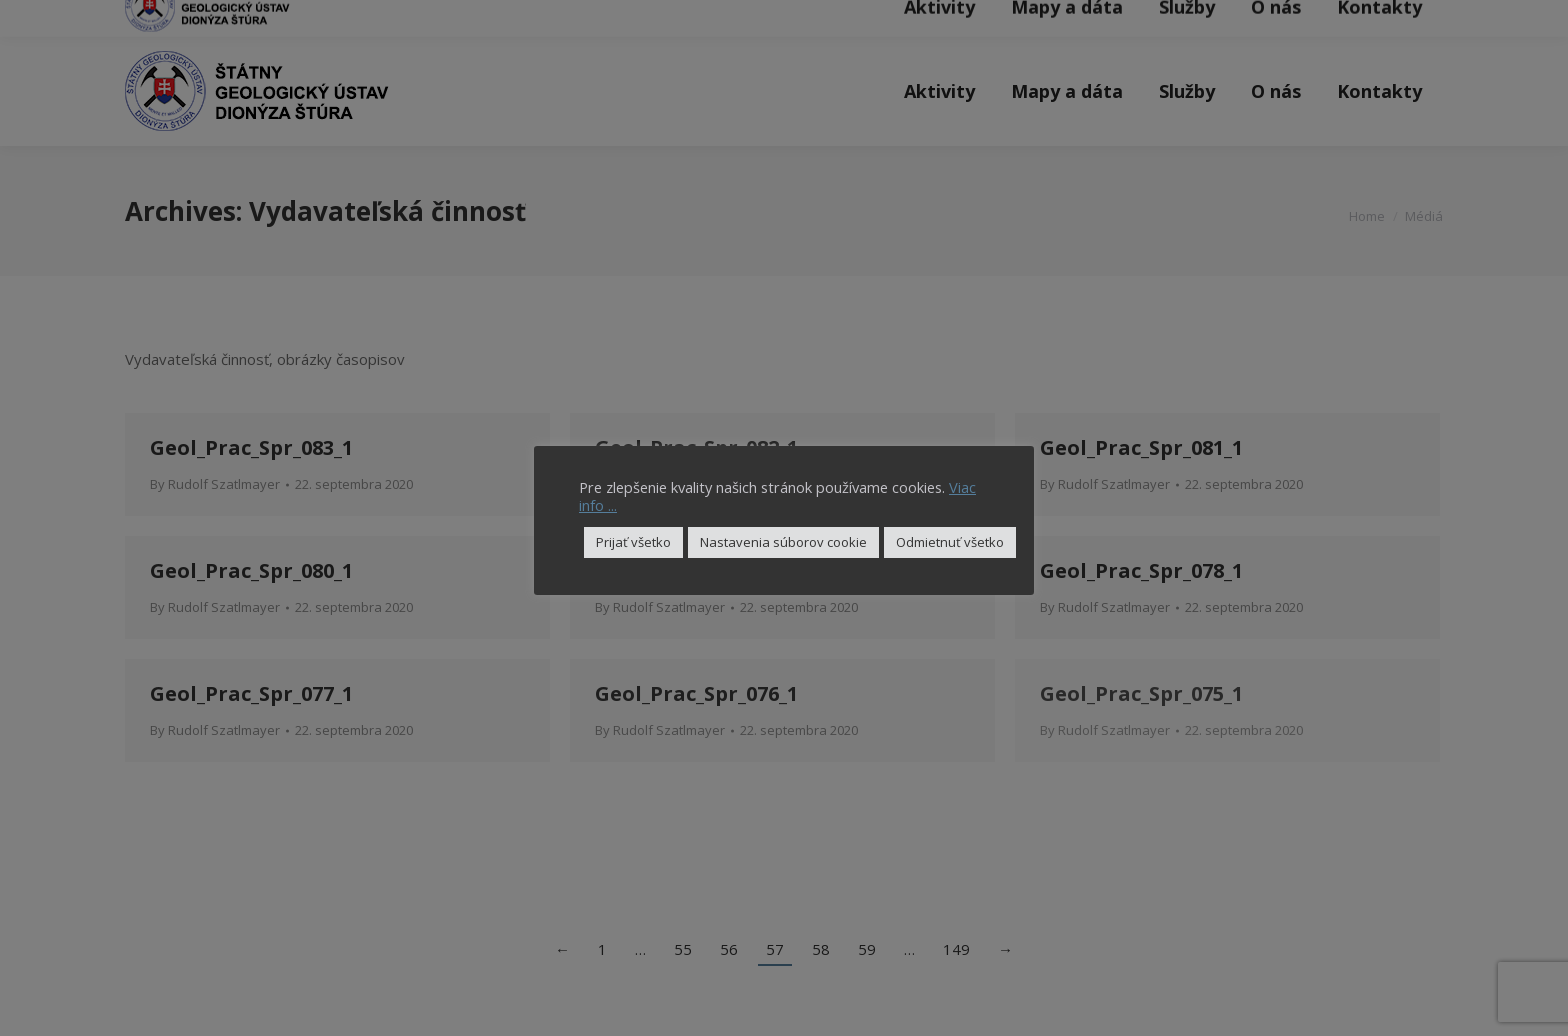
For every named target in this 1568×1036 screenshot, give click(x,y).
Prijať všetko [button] (633, 542)
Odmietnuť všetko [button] (950, 542)
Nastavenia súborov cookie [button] (783, 542)
